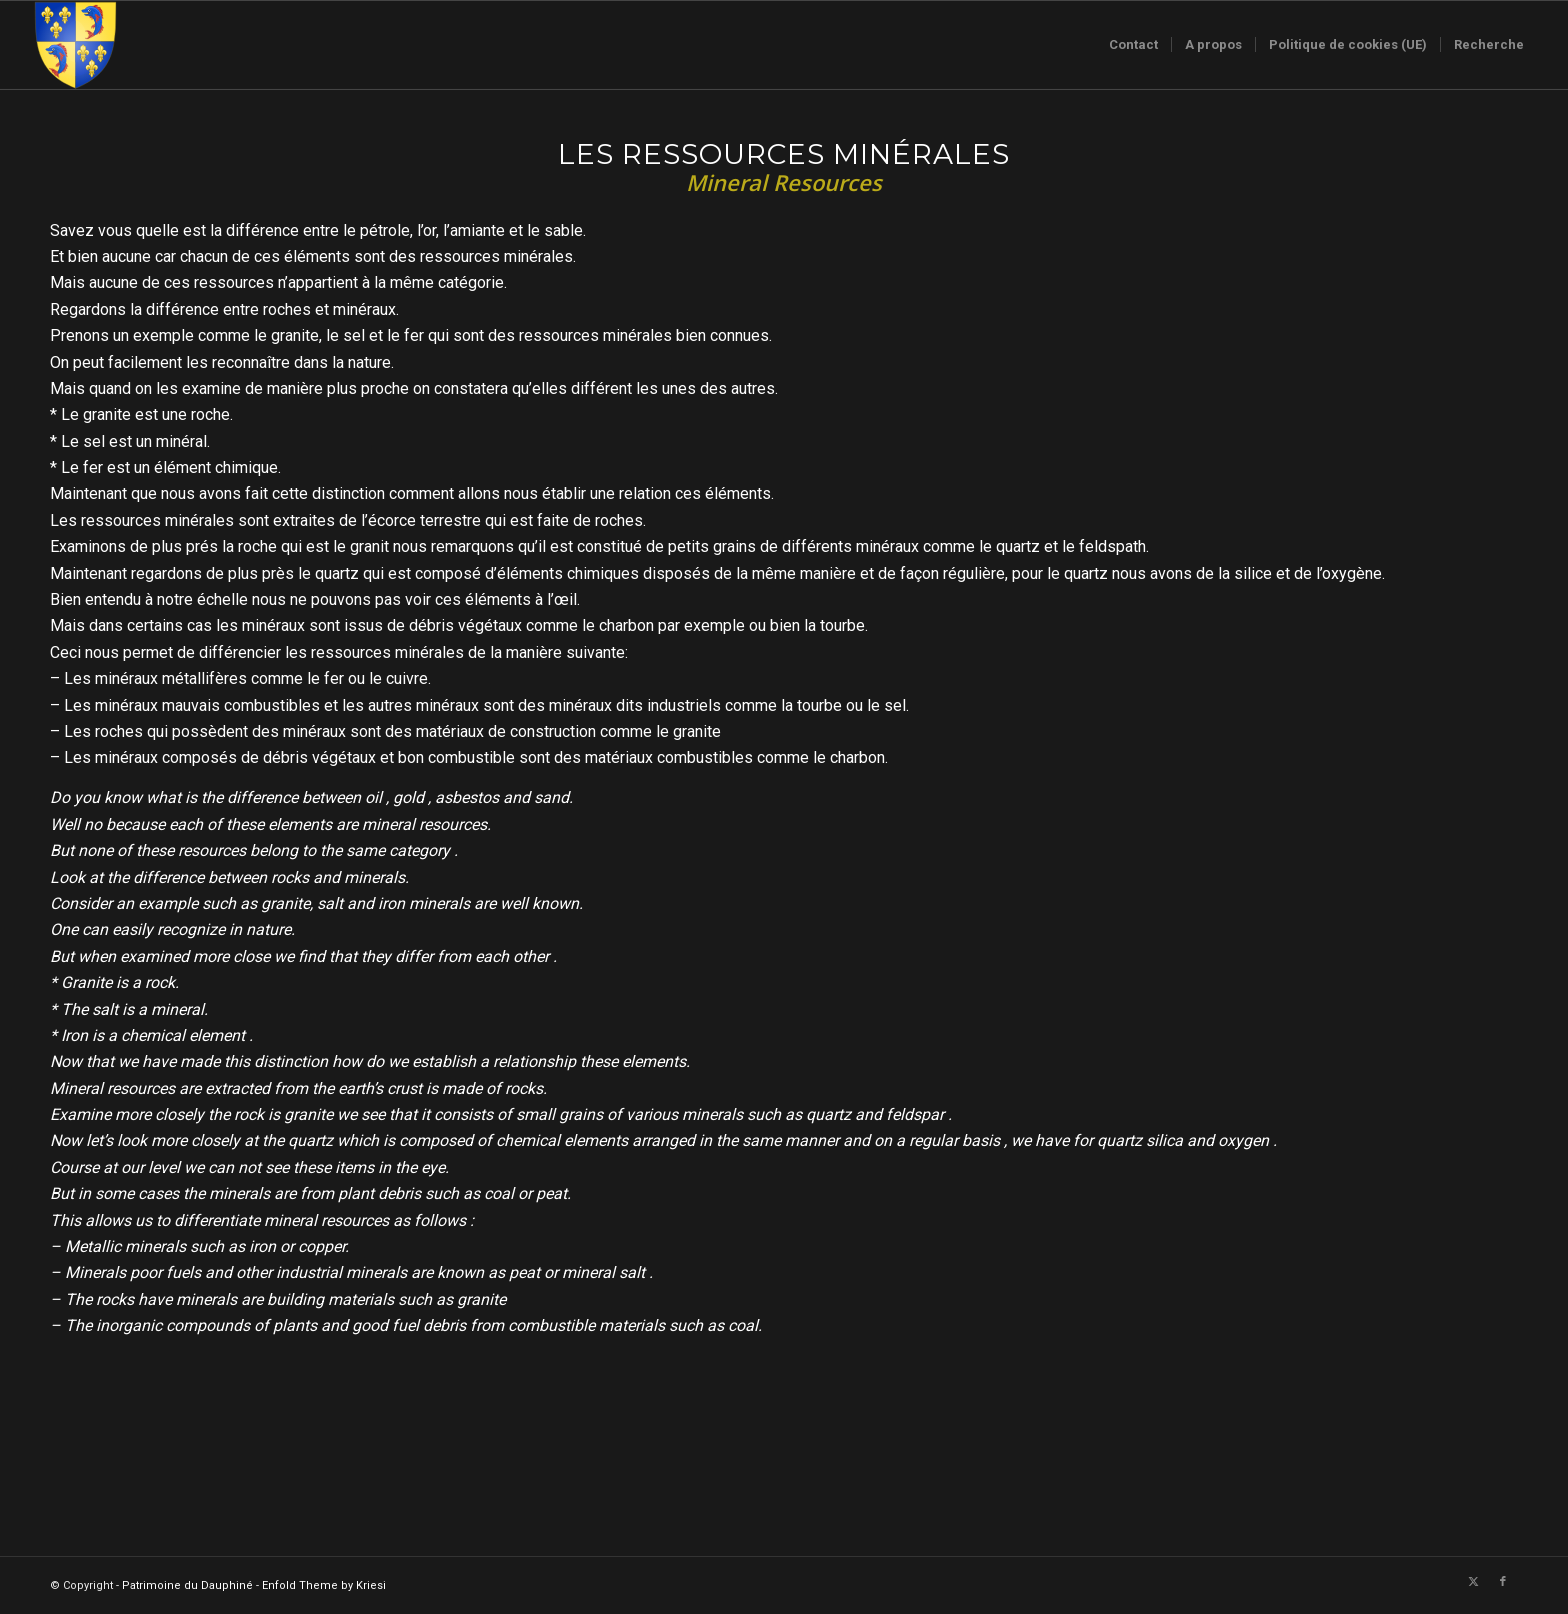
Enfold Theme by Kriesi (324, 1585)
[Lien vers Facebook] (1503, 1582)
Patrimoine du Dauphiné (187, 1585)
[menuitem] (1133, 45)
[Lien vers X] (1473, 1582)
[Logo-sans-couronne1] (75, 45)
